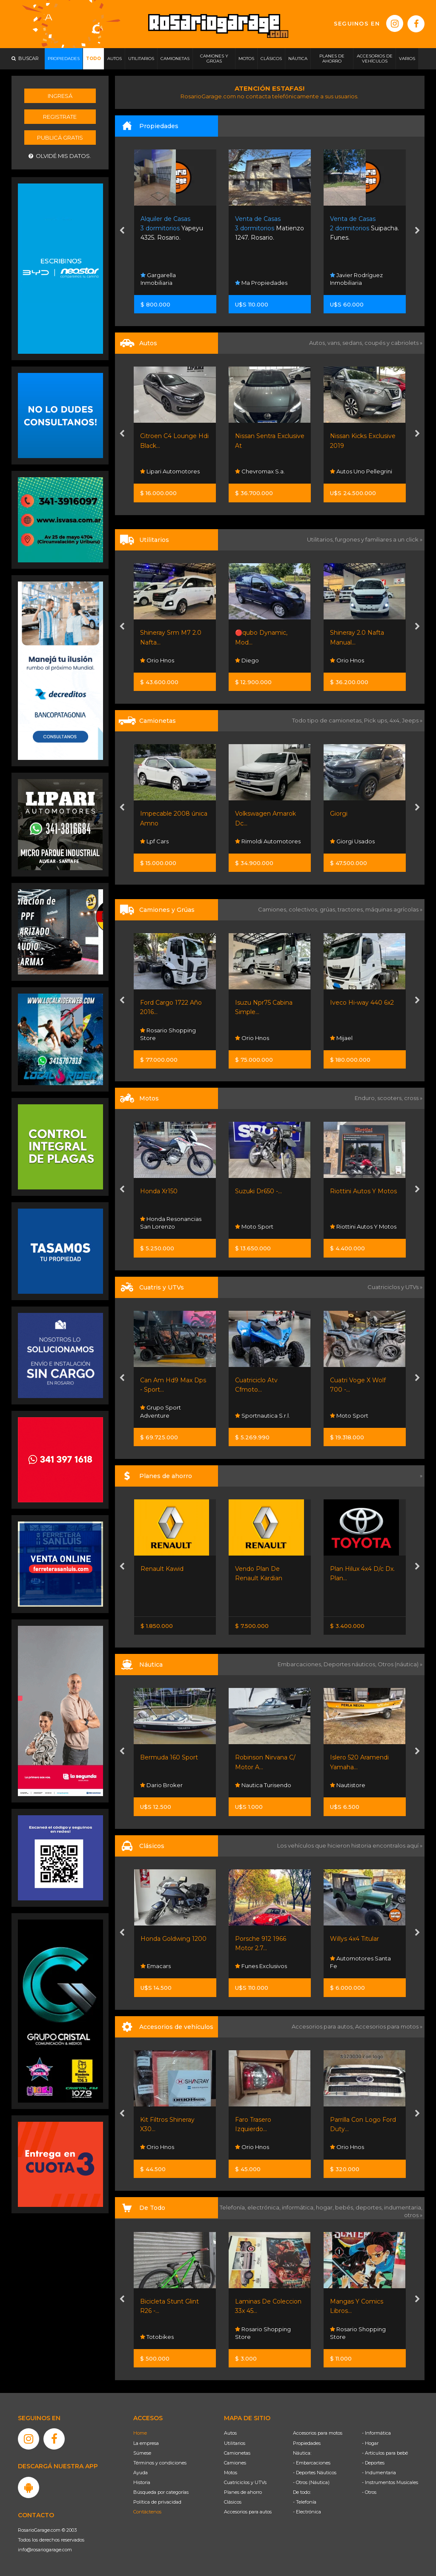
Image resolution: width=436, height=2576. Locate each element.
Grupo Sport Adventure (161, 1222)
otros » (413, 2215)
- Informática (376, 2433)
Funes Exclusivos (356, 1966)
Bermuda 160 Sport (264, 1757)
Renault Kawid (256, 1569)
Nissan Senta (161, 1604)
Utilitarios (234, 2443)
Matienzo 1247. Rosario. (364, 228)
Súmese (142, 2453)
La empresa (146, 2443)
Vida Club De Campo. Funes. (175, 228)
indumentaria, (403, 2207)
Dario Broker (162, 1785)
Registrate (60, 116)
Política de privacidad (157, 2502)
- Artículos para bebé (385, 2453)
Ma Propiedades (356, 282)
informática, (299, 2207)
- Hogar (370, 2443)
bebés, (345, 2207)
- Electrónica (307, 2512)
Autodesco (159, 1966)
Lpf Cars (249, 841)
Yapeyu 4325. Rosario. (266, 228)
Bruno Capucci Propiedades (164, 279)
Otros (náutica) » (400, 1664)
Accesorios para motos (387, 2026)
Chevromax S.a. (355, 471)
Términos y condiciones (159, 2463)
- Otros (369, 2492)
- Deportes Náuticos (314, 2473)
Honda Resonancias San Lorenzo (265, 1222)
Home (140, 2433)
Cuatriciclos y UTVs (245, 2482)
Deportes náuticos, (351, 1664)
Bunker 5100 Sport (168, 1757)
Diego (342, 660)
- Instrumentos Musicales (390, 2482)
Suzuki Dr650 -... (353, 1191)
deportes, (370, 2207)
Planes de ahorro (243, 2492)
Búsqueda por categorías (161, 2492)
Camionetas (237, 2453)
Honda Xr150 (253, 1191)
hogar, (325, 2207)
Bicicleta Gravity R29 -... (175, 2301)
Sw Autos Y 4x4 (165, 841)
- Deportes (373, 2463)
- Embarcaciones (311, 2463)
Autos (230, 2433)
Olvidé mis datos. (60, 156)
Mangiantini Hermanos (160, 467)
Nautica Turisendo (358, 1785)
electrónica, (264, 2207)
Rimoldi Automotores (363, 841)
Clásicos (232, 2502)
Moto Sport (349, 1226)
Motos (230, 2473)
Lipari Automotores (265, 471)
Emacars (250, 1966)
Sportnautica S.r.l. (168, 1415)
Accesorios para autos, (323, 2026)
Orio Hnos (158, 660)
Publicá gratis (60, 137)
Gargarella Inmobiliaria (253, 279)
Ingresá (60, 95)
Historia (141, 2482)
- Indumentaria (379, 2473)
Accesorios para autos (248, 2512)
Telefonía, (233, 2207)
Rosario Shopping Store (263, 1034)
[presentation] (122, 231)
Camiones (235, 2463)
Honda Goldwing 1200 (268, 1939)
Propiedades (307, 2443)
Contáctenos (147, 2512)
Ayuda (140, 2473)
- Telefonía (304, 2502)
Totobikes (157, 2336)
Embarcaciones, (301, 1664)
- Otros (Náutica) (311, 2482)
